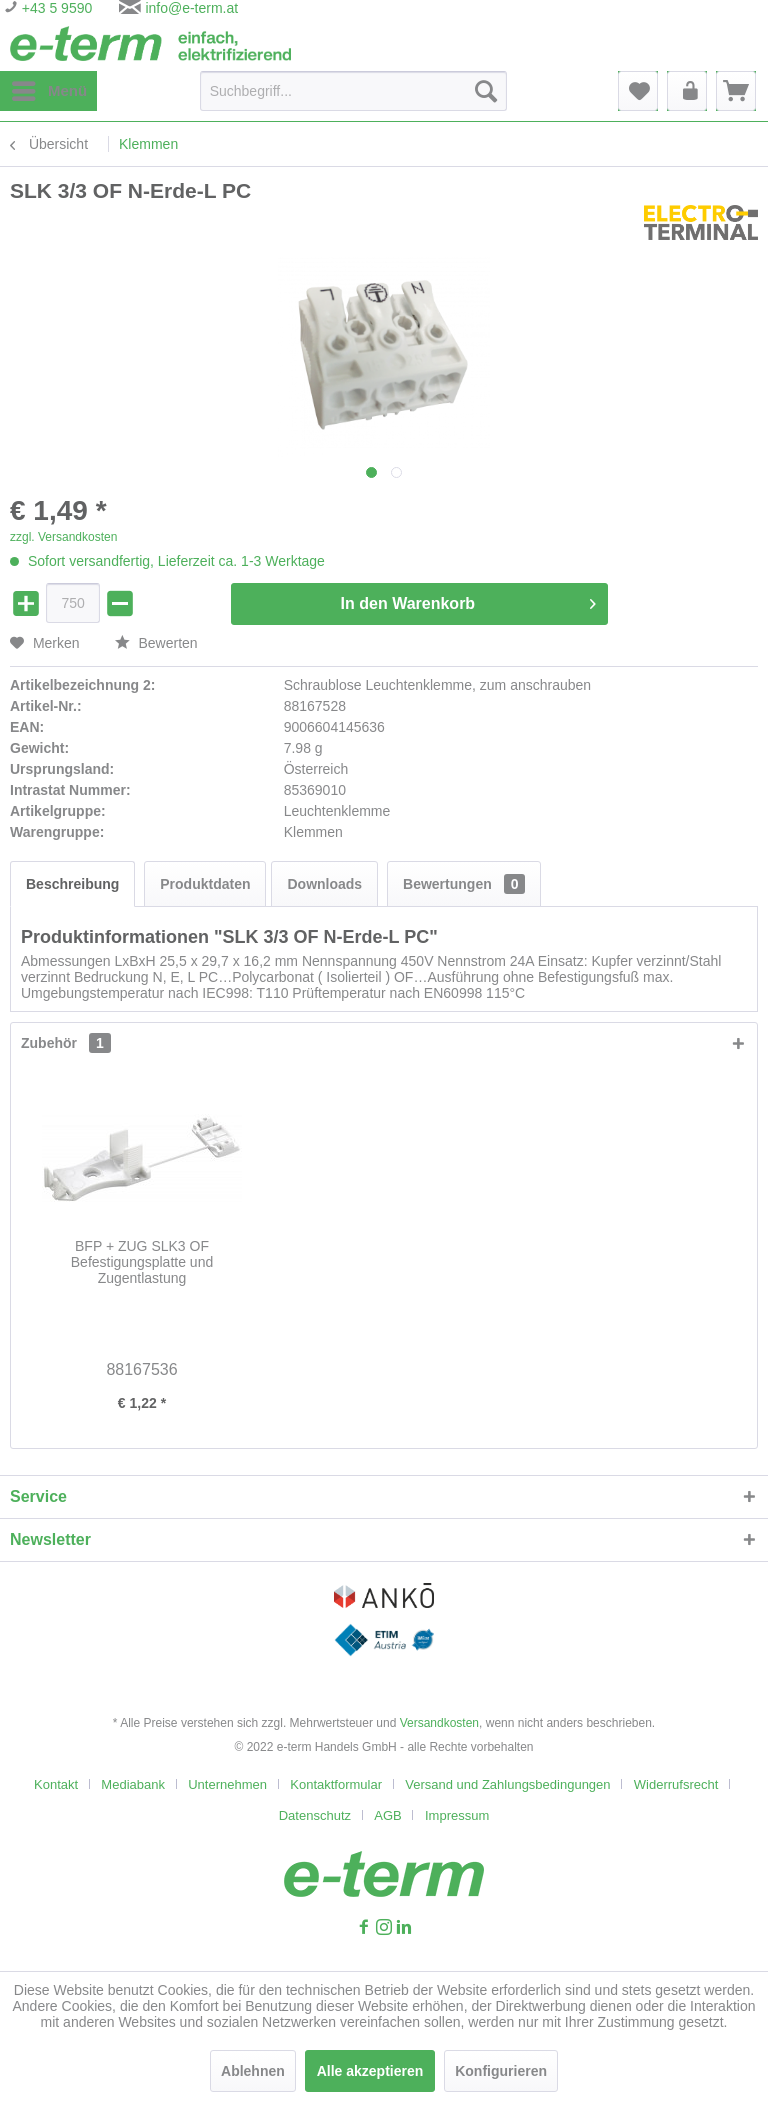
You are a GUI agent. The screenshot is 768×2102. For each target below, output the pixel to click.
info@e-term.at (191, 8)
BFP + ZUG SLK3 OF (142, 1262)
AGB (387, 1815)
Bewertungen (464, 884)
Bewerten (156, 643)
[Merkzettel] (638, 91)
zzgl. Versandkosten (63, 537)
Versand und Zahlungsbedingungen (507, 1784)
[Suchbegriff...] (353, 91)
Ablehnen (253, 2071)
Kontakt (56, 1784)
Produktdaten (205, 884)
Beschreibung (72, 884)
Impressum (457, 1815)
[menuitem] (48, 91)
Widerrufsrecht (676, 1784)
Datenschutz (315, 1815)
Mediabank (133, 1784)
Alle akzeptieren (370, 2071)
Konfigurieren (501, 2071)
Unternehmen (227, 1784)
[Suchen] (486, 91)
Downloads (324, 884)
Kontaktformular (336, 1784)
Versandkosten (439, 1723)
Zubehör (66, 1043)
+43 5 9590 (55, 8)
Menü (49, 87)
